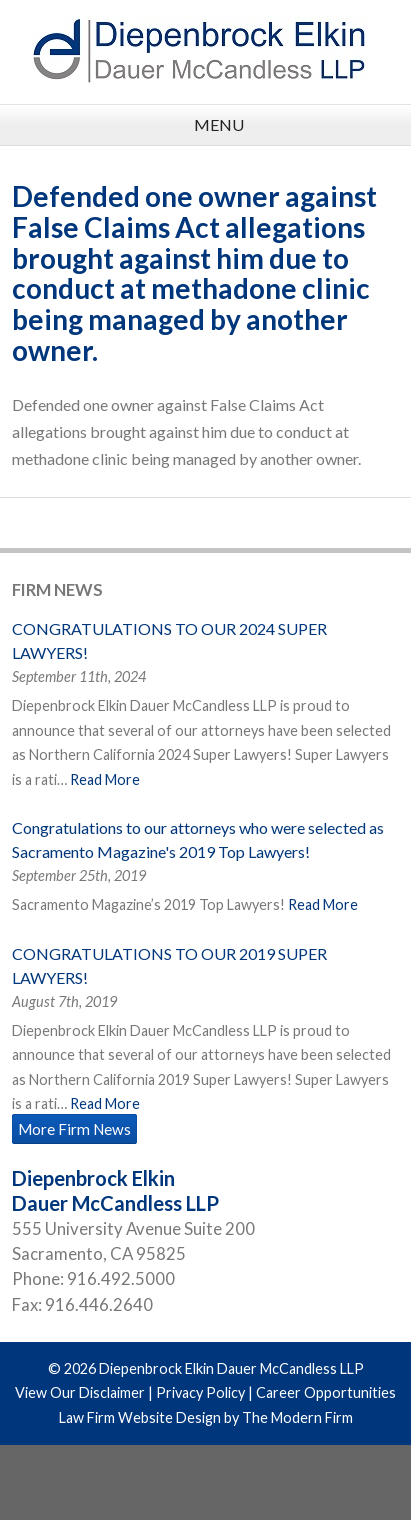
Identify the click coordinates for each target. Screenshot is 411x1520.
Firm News (57, 589)
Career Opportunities (326, 1392)
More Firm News (74, 1129)
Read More (105, 779)
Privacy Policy (200, 1392)
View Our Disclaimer (80, 1392)
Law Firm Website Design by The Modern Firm (206, 1417)
